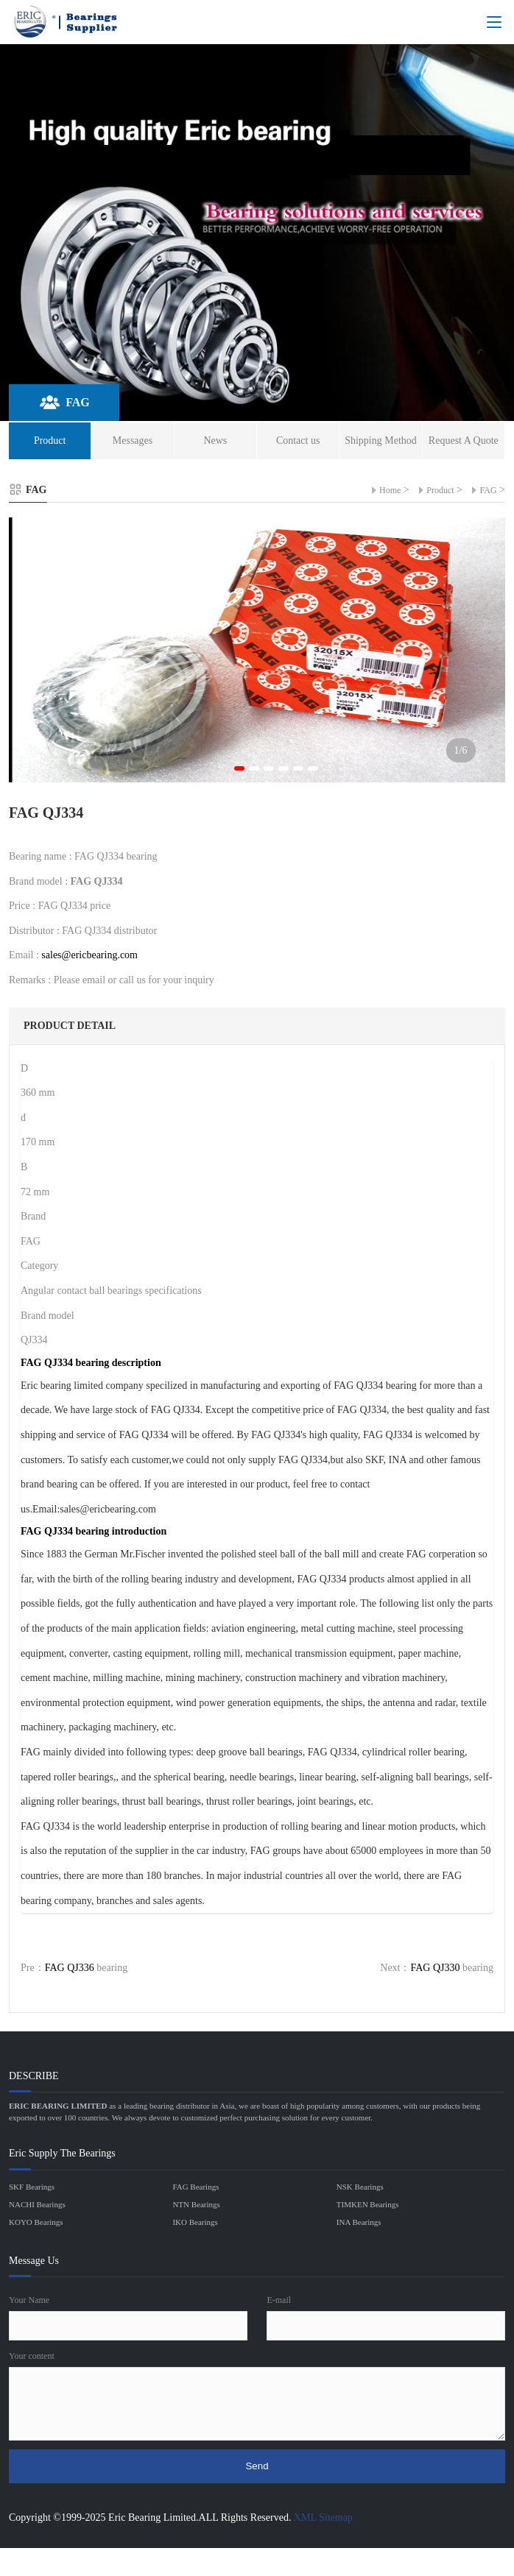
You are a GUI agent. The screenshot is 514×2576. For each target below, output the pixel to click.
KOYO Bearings (36, 2222)
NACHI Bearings (37, 2204)
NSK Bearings (360, 2186)
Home (390, 490)
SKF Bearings (31, 2186)
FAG (487, 490)
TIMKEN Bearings (368, 2204)
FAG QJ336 (69, 1967)
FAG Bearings (195, 2186)
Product (440, 490)
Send (256, 2465)
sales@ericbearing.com (89, 954)
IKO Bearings (194, 2222)
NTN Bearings (195, 2204)
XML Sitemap (323, 2517)
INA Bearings (359, 2222)
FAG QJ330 (435, 1967)
